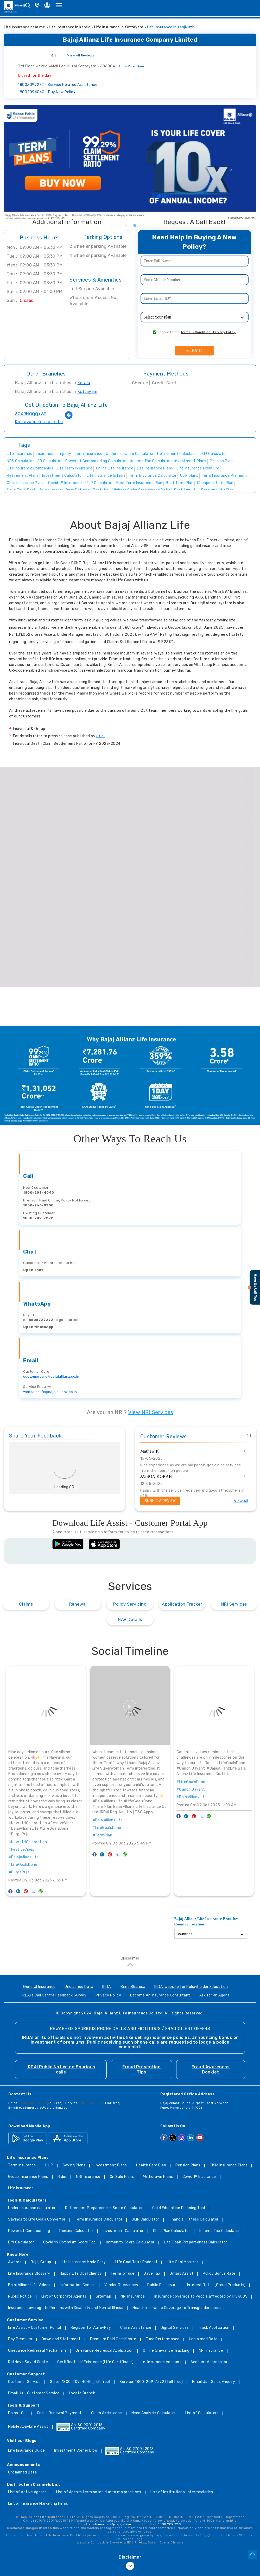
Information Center (77, 2285)
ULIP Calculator (145, 2219)
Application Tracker (182, 1604)
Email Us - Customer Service (34, 2393)
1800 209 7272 (170, 2524)
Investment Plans (111, 2165)
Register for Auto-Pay (91, 2328)
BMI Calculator (21, 2242)
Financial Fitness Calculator (194, 2219)
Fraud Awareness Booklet (211, 2069)
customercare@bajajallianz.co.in (51, 1376)
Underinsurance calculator (32, 2208)
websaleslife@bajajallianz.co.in (50, 1392)
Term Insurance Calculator (99, 2219)
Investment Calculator (123, 2231)
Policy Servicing (130, 1604)
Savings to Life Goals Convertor (37, 2219)
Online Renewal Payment (59, 2413)
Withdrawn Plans (158, 2177)
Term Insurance (22, 2165)
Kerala (84, 382)
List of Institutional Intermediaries (181, 2492)
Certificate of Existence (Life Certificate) (95, 2362)
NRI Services (234, 1604)
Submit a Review (160, 1501)
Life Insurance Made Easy (83, 2262)
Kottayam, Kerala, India (39, 421)
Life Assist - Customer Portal (34, 2328)
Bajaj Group (41, 2262)
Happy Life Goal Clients (81, 2273)
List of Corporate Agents (63, 2296)
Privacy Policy (108, 1995)
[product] (195, 317)
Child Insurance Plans (229, 2165)
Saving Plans (73, 2165)
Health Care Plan (151, 2165)
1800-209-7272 (38, 1218)
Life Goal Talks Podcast (136, 2262)
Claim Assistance (135, 2328)
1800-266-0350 (38, 1205)
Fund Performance (163, 2339)
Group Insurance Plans (28, 2177)
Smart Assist (181, 2273)
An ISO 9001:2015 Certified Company (80, 2427)
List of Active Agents (27, 2492)
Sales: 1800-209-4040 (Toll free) (80, 2382)
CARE (100, 736)
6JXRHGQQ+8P (31, 413)
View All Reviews (80, 55)
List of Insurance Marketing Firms (38, 2503)
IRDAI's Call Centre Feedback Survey (54, 1995)
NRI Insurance (88, 2177)
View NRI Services (150, 1412)
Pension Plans (187, 2165)
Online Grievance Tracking (166, 2350)
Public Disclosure (162, 2285)
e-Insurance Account (162, 2362)
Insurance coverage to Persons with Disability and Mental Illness (65, 2308)
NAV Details (130, 1619)
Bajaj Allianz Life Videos (29, 2285)
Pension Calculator (76, 2231)
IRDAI (107, 1987)
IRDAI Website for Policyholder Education (191, 1987)
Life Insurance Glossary (29, 2273)
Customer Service (24, 2382)
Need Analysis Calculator (153, 2413)
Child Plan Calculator (171, 2231)
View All (241, 1501)
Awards (14, 2262)
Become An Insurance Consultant (160, 1995)
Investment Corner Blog (75, 2450)
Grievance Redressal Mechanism (37, 2350)
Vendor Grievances (121, 2285)
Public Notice (20, 2296)
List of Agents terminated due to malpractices (98, 2492)
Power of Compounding (29, 2231)
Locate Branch (82, 2393)
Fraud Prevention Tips (141, 2069)
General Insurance (39, 1987)
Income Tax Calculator (219, 2231)
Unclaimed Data (79, 1987)
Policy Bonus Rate (219, 2273)
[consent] (154, 332)
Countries (184, 1934)
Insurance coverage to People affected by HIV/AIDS (201, 2296)
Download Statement (61, 2339)
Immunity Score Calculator (130, 2242)
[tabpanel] (130, 163)
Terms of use (122, 2273)
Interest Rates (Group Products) (216, 2285)
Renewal (78, 1604)
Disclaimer (130, 1958)
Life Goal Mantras (183, 2262)
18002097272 (57, 84)
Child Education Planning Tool (178, 2208)
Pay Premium (20, 2339)
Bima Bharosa (133, 1987)
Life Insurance (21, 2188)
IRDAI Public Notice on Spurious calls (61, 2069)
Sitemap (103, 2296)
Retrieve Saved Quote (28, 2362)
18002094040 (46, 92)
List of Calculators (202, 2413)
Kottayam (88, 391)
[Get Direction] (69, 417)
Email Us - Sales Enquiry (213, 2382)
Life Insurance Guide (26, 2450)
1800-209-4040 (38, 1192)
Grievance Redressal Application (104, 2350)
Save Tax (152, 2273)
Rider (62, 2177)
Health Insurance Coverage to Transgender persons (178, 2308)
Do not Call (18, 2413)
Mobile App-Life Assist (28, 2426)
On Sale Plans (122, 2177)
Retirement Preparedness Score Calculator (104, 2208)
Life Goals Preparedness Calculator (195, 2242)
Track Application (214, 2328)
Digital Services (175, 2328)
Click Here (161, 196)
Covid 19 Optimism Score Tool (70, 2242)
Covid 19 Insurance (199, 2177)
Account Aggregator (209, 2362)
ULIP (49, 2165)
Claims (26, 1604)
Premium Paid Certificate (113, 2339)
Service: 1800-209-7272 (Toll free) (151, 2382)
